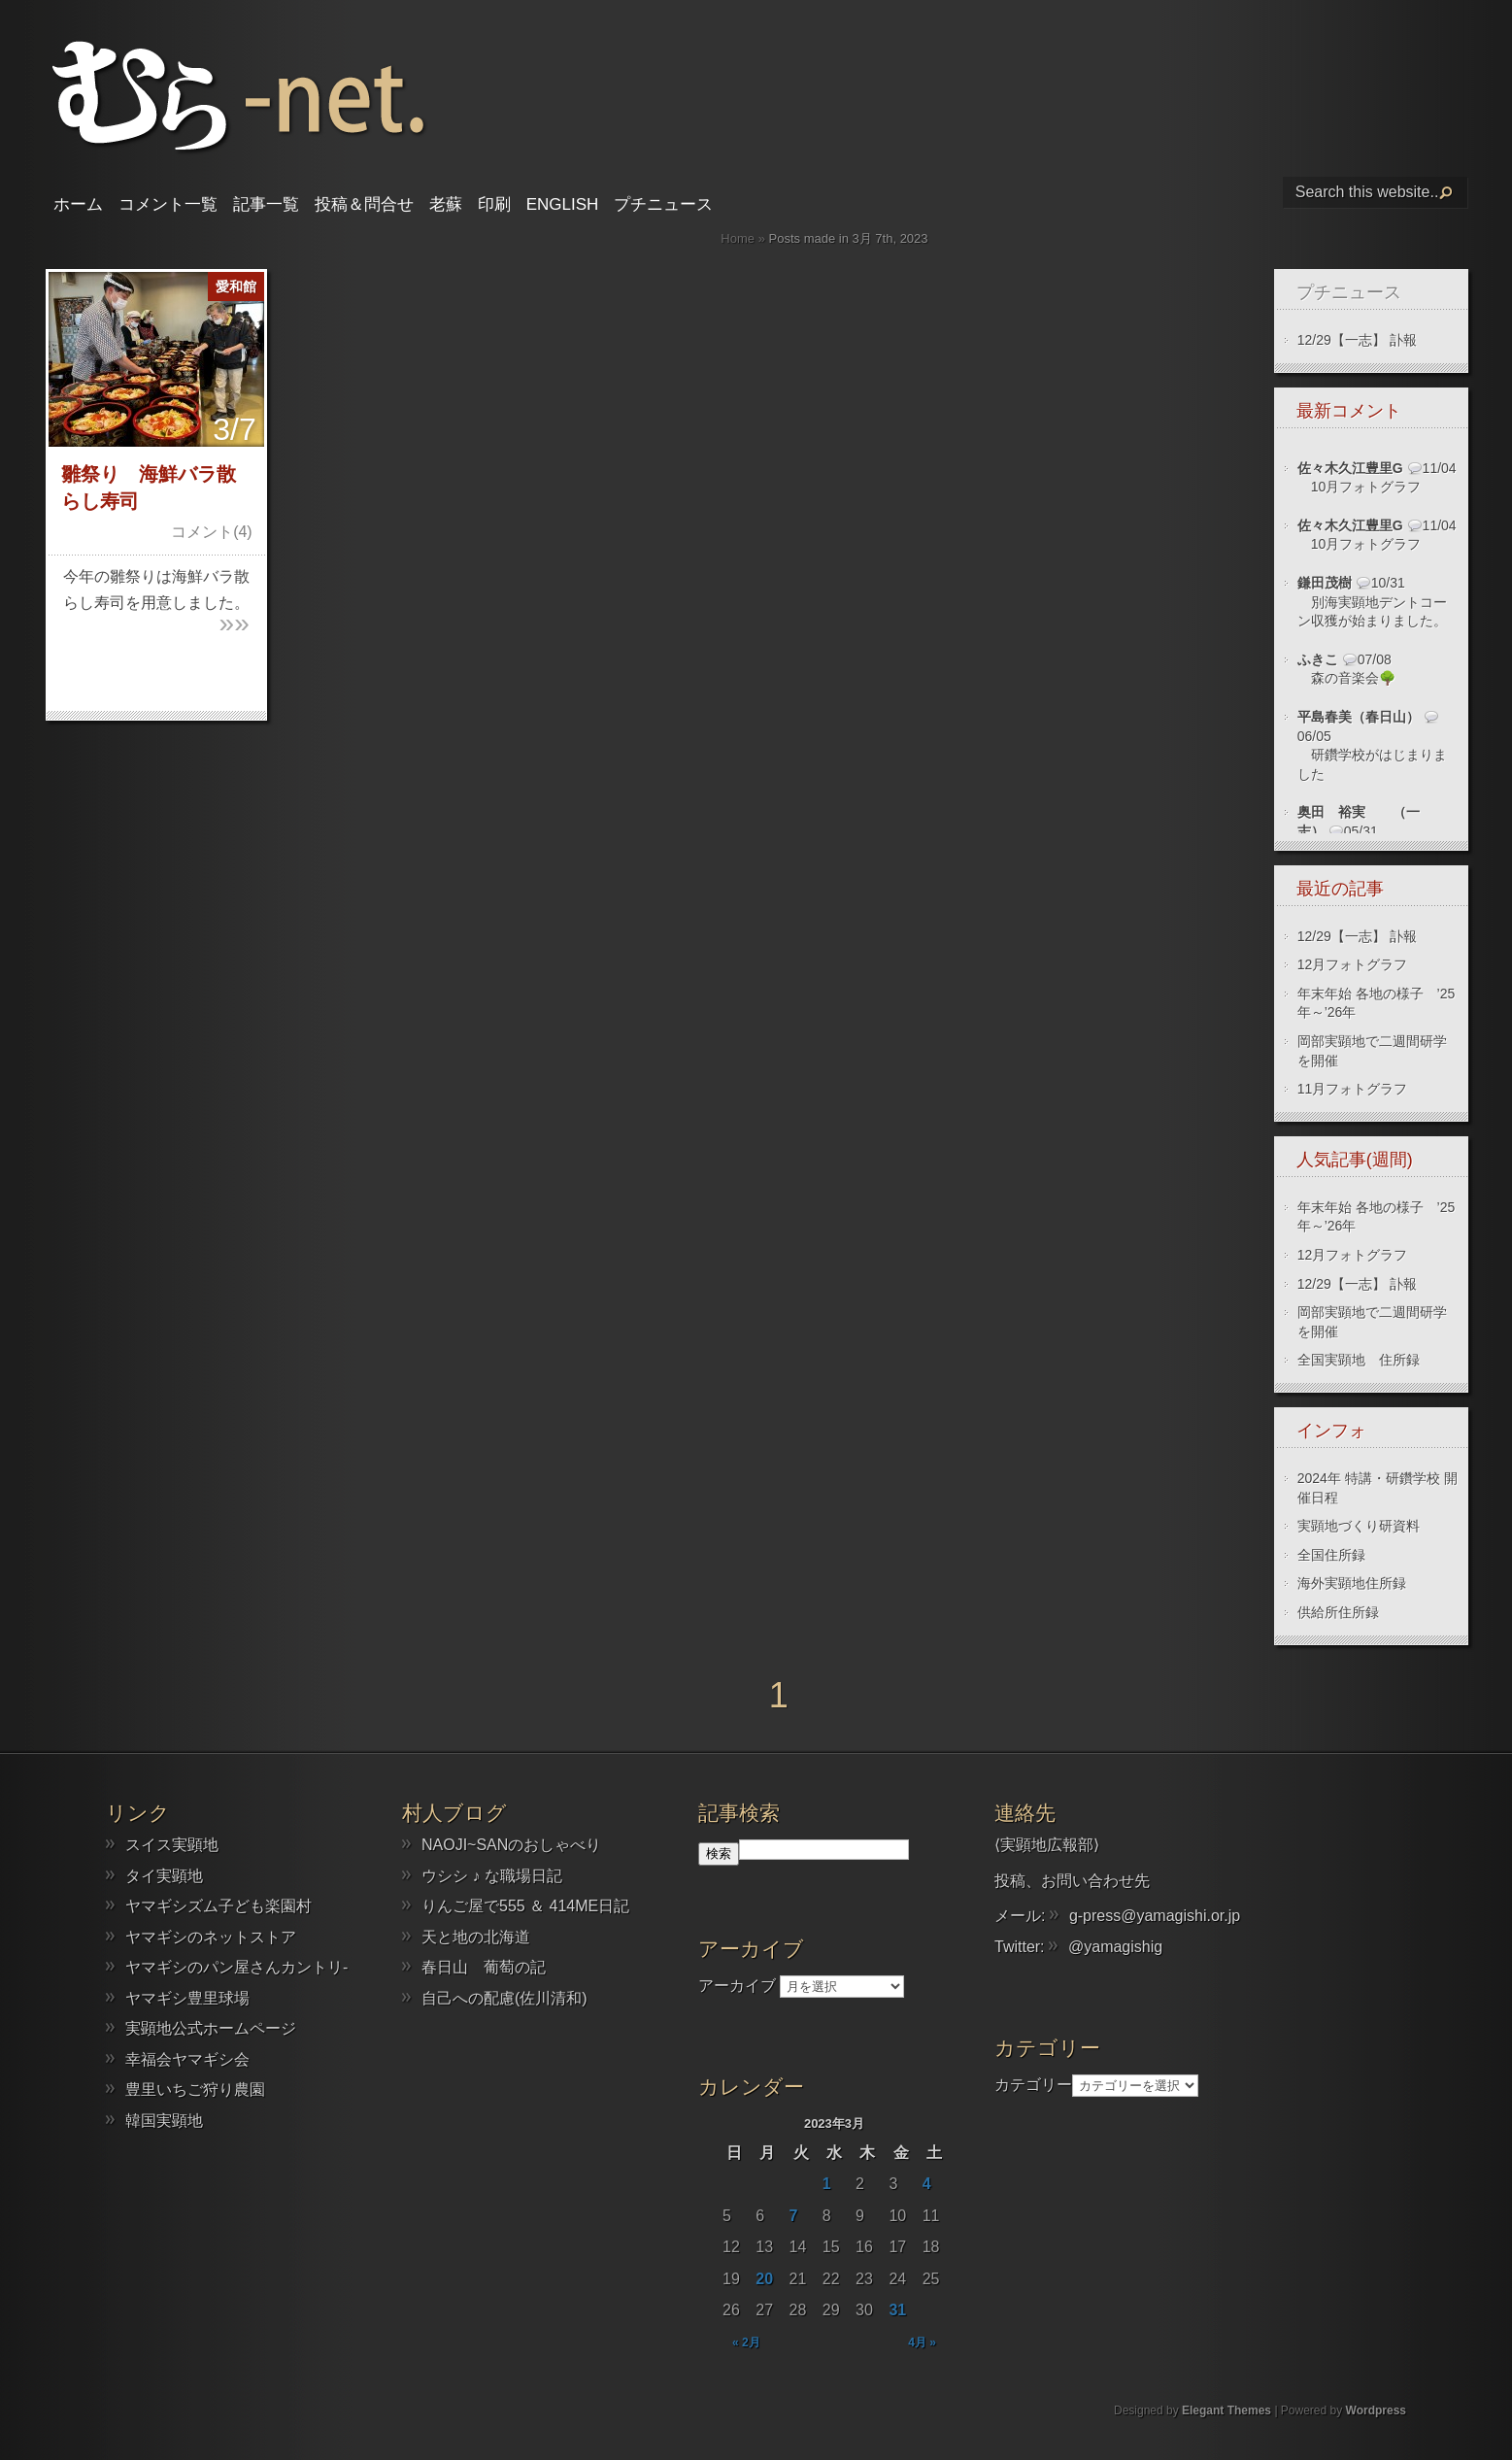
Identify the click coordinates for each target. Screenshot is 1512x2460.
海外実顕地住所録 (1351, 1583)
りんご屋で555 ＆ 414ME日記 (525, 1906)
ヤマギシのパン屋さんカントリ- (236, 1967)
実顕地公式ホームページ (210, 2028)
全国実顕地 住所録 (1358, 1359)
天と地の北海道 (475, 1937)
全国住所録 (1331, 1555)
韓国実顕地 (164, 2120)
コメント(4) (211, 531)
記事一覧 (266, 204)
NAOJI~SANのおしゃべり (511, 1845)
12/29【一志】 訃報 (1357, 340)
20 (764, 2279)
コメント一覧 (168, 204)
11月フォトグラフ (1352, 1088)
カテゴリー (1033, 2084)
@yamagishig (1115, 1946)
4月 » (922, 2342)
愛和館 (236, 286)
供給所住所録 (1338, 1612)
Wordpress (1376, 2410)
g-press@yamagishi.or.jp (1154, 1915)
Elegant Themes (1226, 2410)
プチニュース (663, 204)
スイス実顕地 (171, 1845)
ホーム (78, 204)
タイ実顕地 (164, 1876)
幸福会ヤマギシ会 (187, 2059)
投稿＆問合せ (364, 204)
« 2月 (746, 2342)
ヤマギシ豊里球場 (187, 1998)
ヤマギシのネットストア (210, 1937)
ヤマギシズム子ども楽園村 (218, 1906)
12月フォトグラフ (1352, 964)
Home (738, 238)
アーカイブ (737, 1985)
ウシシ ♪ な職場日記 (491, 1876)
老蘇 (445, 204)
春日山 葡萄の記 (483, 1967)
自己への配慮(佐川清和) (504, 1998)
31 (897, 2310)
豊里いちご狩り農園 (195, 2089)
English (562, 204)
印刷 (494, 204)
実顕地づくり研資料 (1358, 1525)
